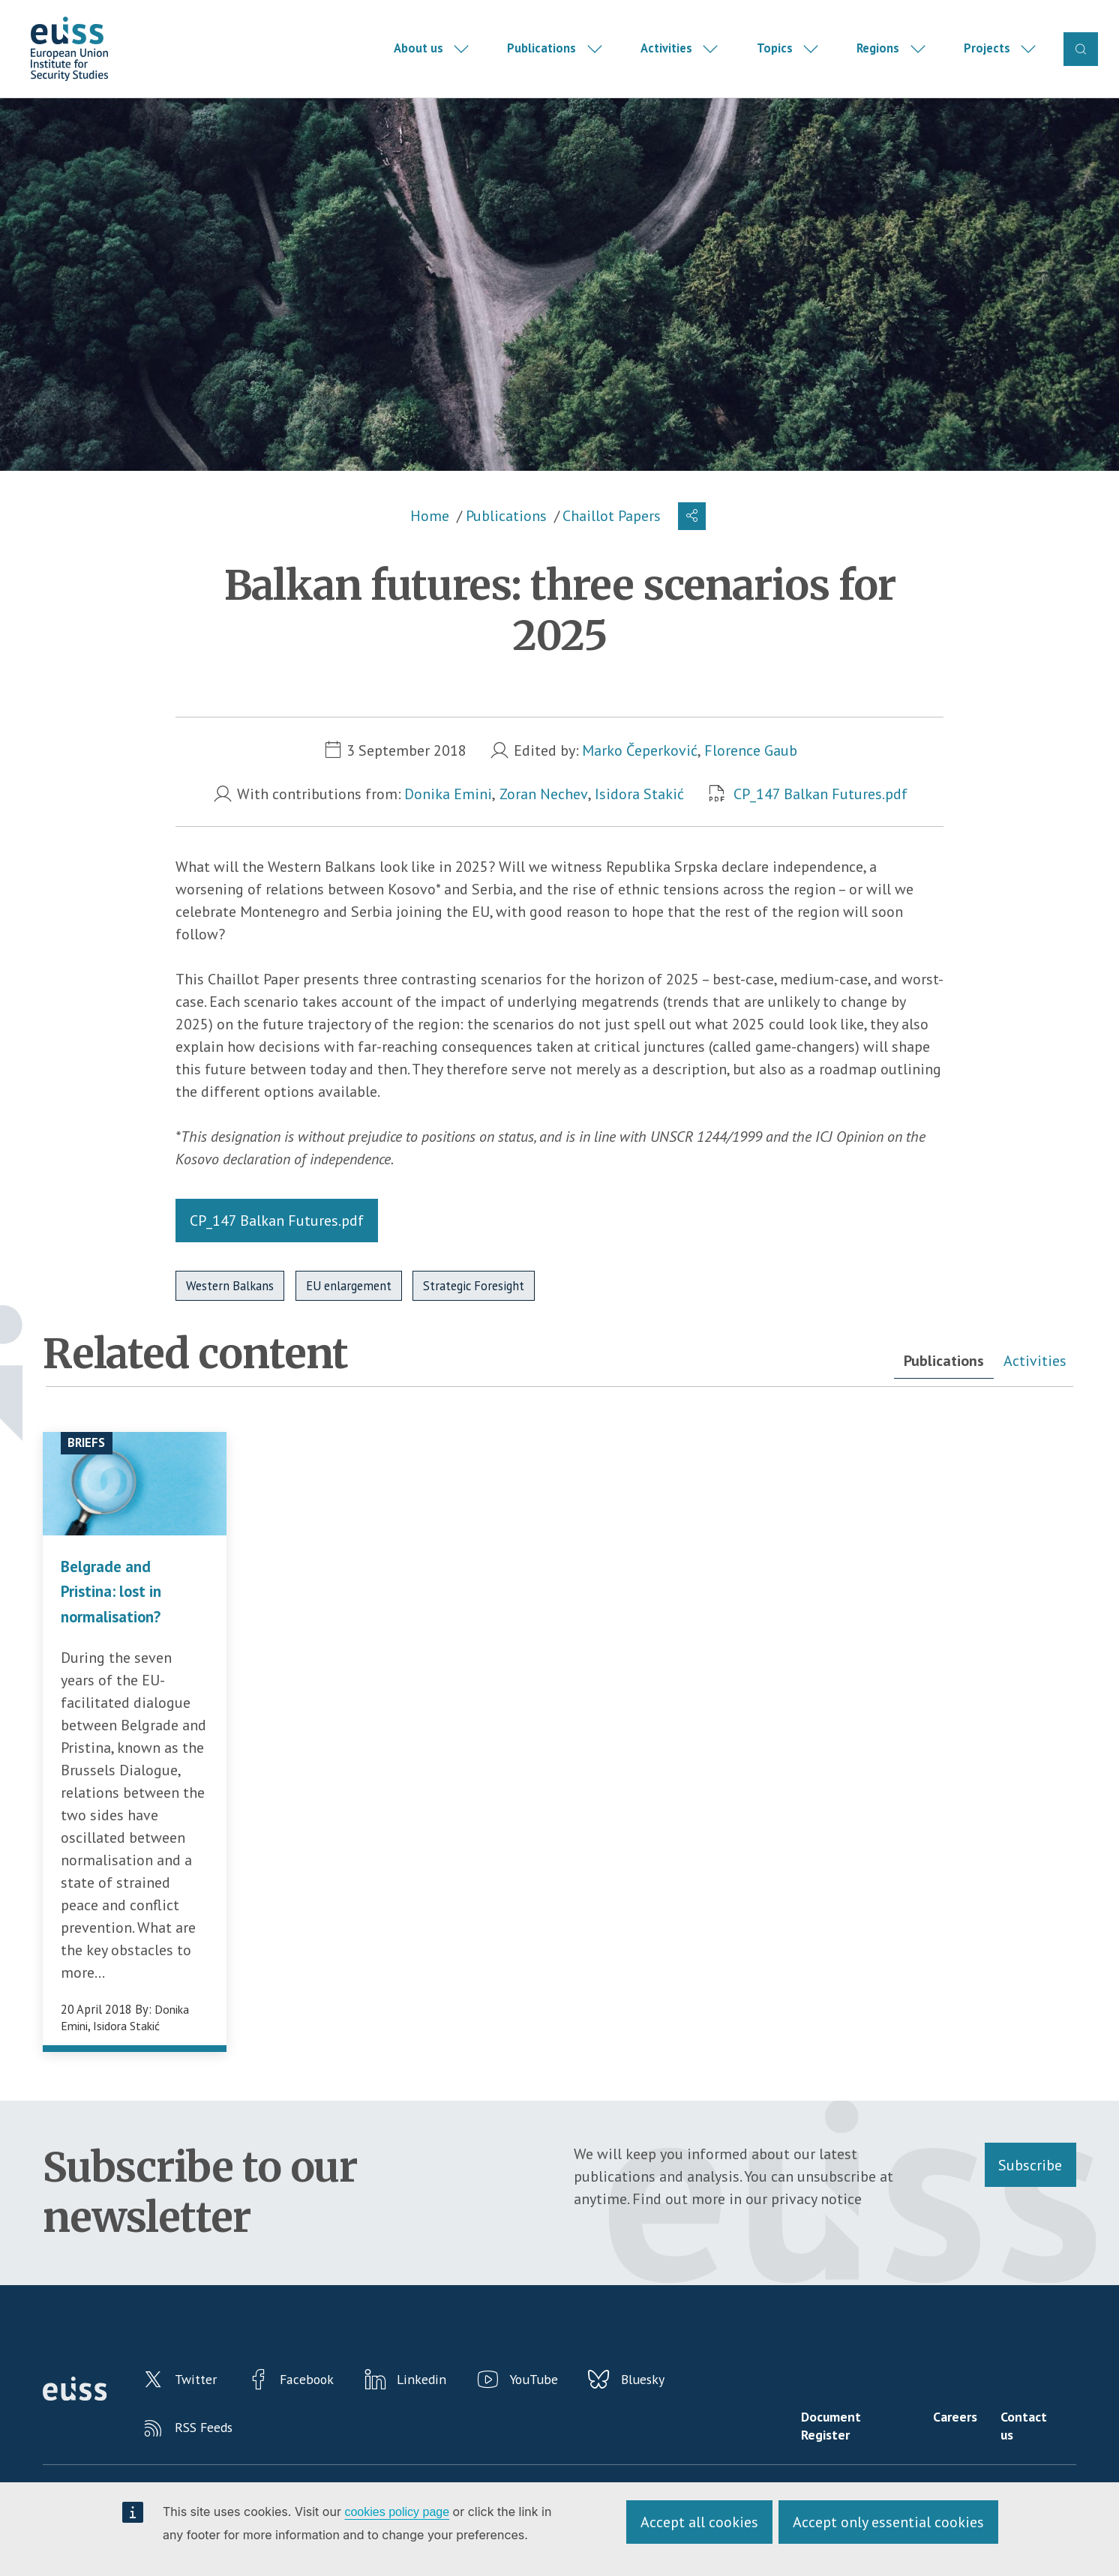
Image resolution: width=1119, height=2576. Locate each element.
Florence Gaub (751, 774)
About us (417, 60)
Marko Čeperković (640, 774)
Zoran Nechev (544, 818)
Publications (540, 60)
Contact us (1032, 2455)
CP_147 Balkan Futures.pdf (821, 818)
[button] (692, 540)
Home (429, 540)
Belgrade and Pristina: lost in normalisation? (117, 1614)
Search (1079, 60)
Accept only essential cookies (888, 2522)
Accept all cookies (699, 2522)
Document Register (848, 2455)
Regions (876, 60)
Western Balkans (230, 1309)
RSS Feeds (209, 2460)
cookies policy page (396, 2512)
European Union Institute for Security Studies (89, 60)
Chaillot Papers (611, 540)
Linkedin (445, 2407)
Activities (665, 60)
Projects (985, 60)
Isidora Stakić (640, 818)
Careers (961, 2447)
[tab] (941, 1386)
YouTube (565, 2407)
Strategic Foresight (473, 1309)
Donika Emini (448, 818)
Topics (773, 60)
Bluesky (682, 2407)
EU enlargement (349, 1309)
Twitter (202, 2407)
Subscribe (1030, 2187)
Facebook (323, 2407)
